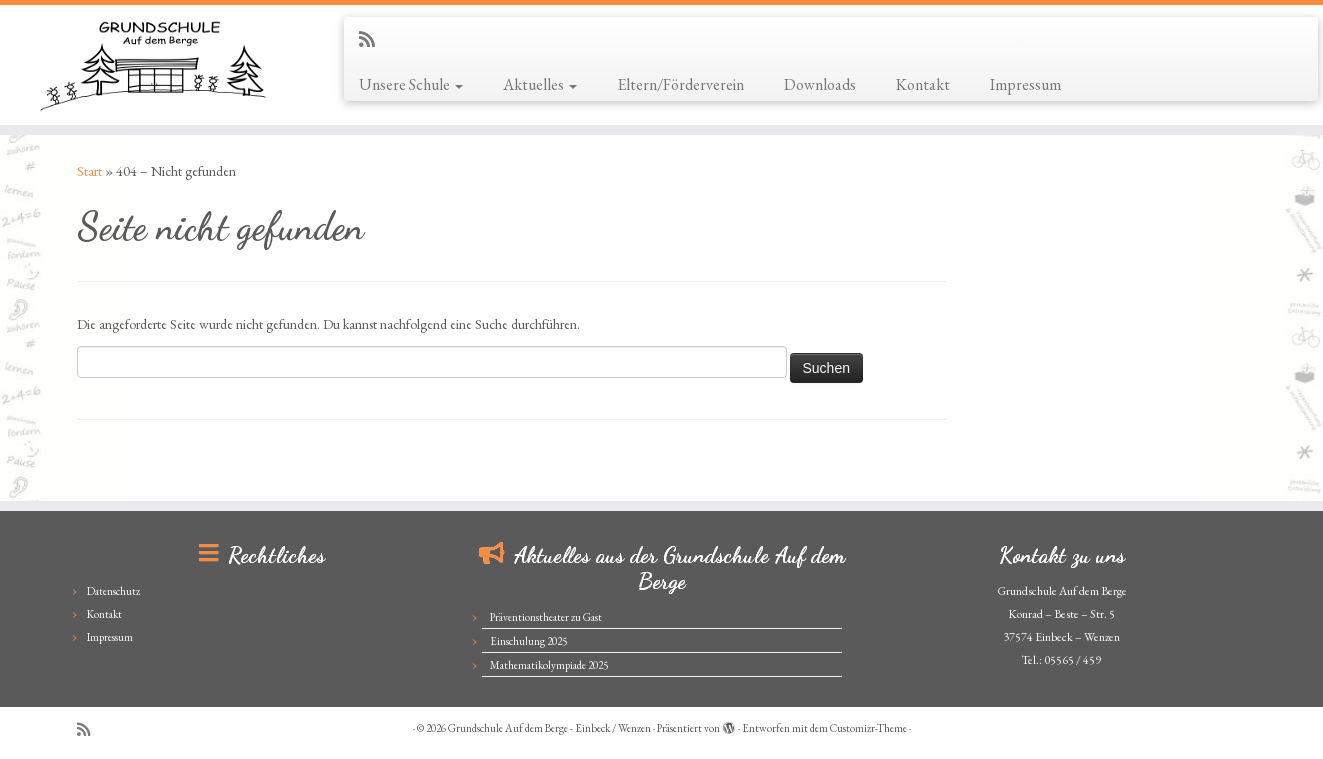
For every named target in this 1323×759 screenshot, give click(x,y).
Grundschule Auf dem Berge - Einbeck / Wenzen (549, 728)
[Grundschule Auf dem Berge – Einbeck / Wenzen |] (152, 65)
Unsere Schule (411, 84)
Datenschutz (113, 591)
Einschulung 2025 (528, 641)
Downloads (820, 84)
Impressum (1025, 84)
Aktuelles (540, 84)
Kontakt (923, 84)
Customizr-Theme (868, 728)
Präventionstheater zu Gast (546, 617)
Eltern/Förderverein (680, 84)
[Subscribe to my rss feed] (373, 39)
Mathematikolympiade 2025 (549, 665)
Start (89, 171)
